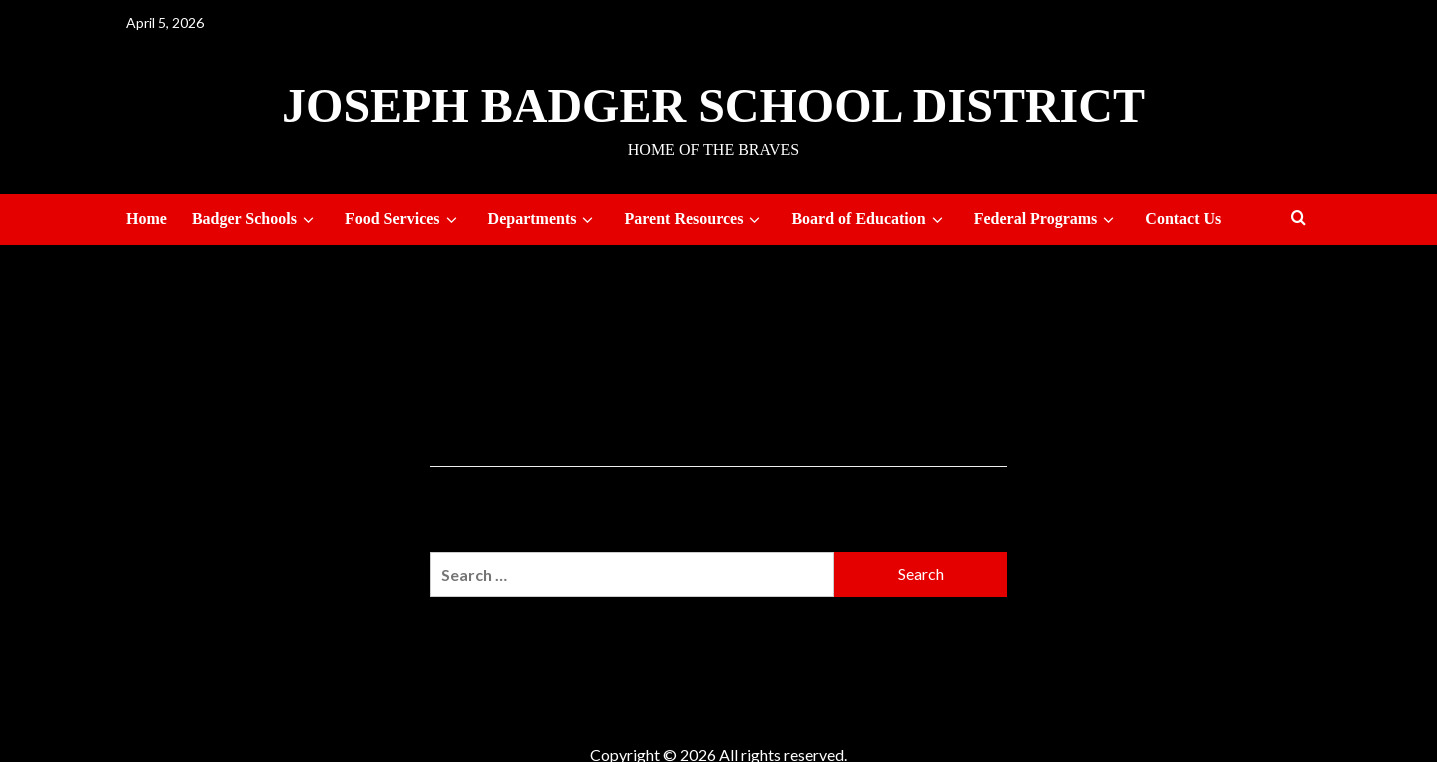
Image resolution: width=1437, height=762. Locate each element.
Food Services (404, 219)
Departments (544, 219)
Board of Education (869, 219)
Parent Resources (695, 219)
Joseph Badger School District (713, 105)
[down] (308, 220)
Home (146, 218)
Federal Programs (1047, 219)
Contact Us (1183, 218)
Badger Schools (256, 219)
